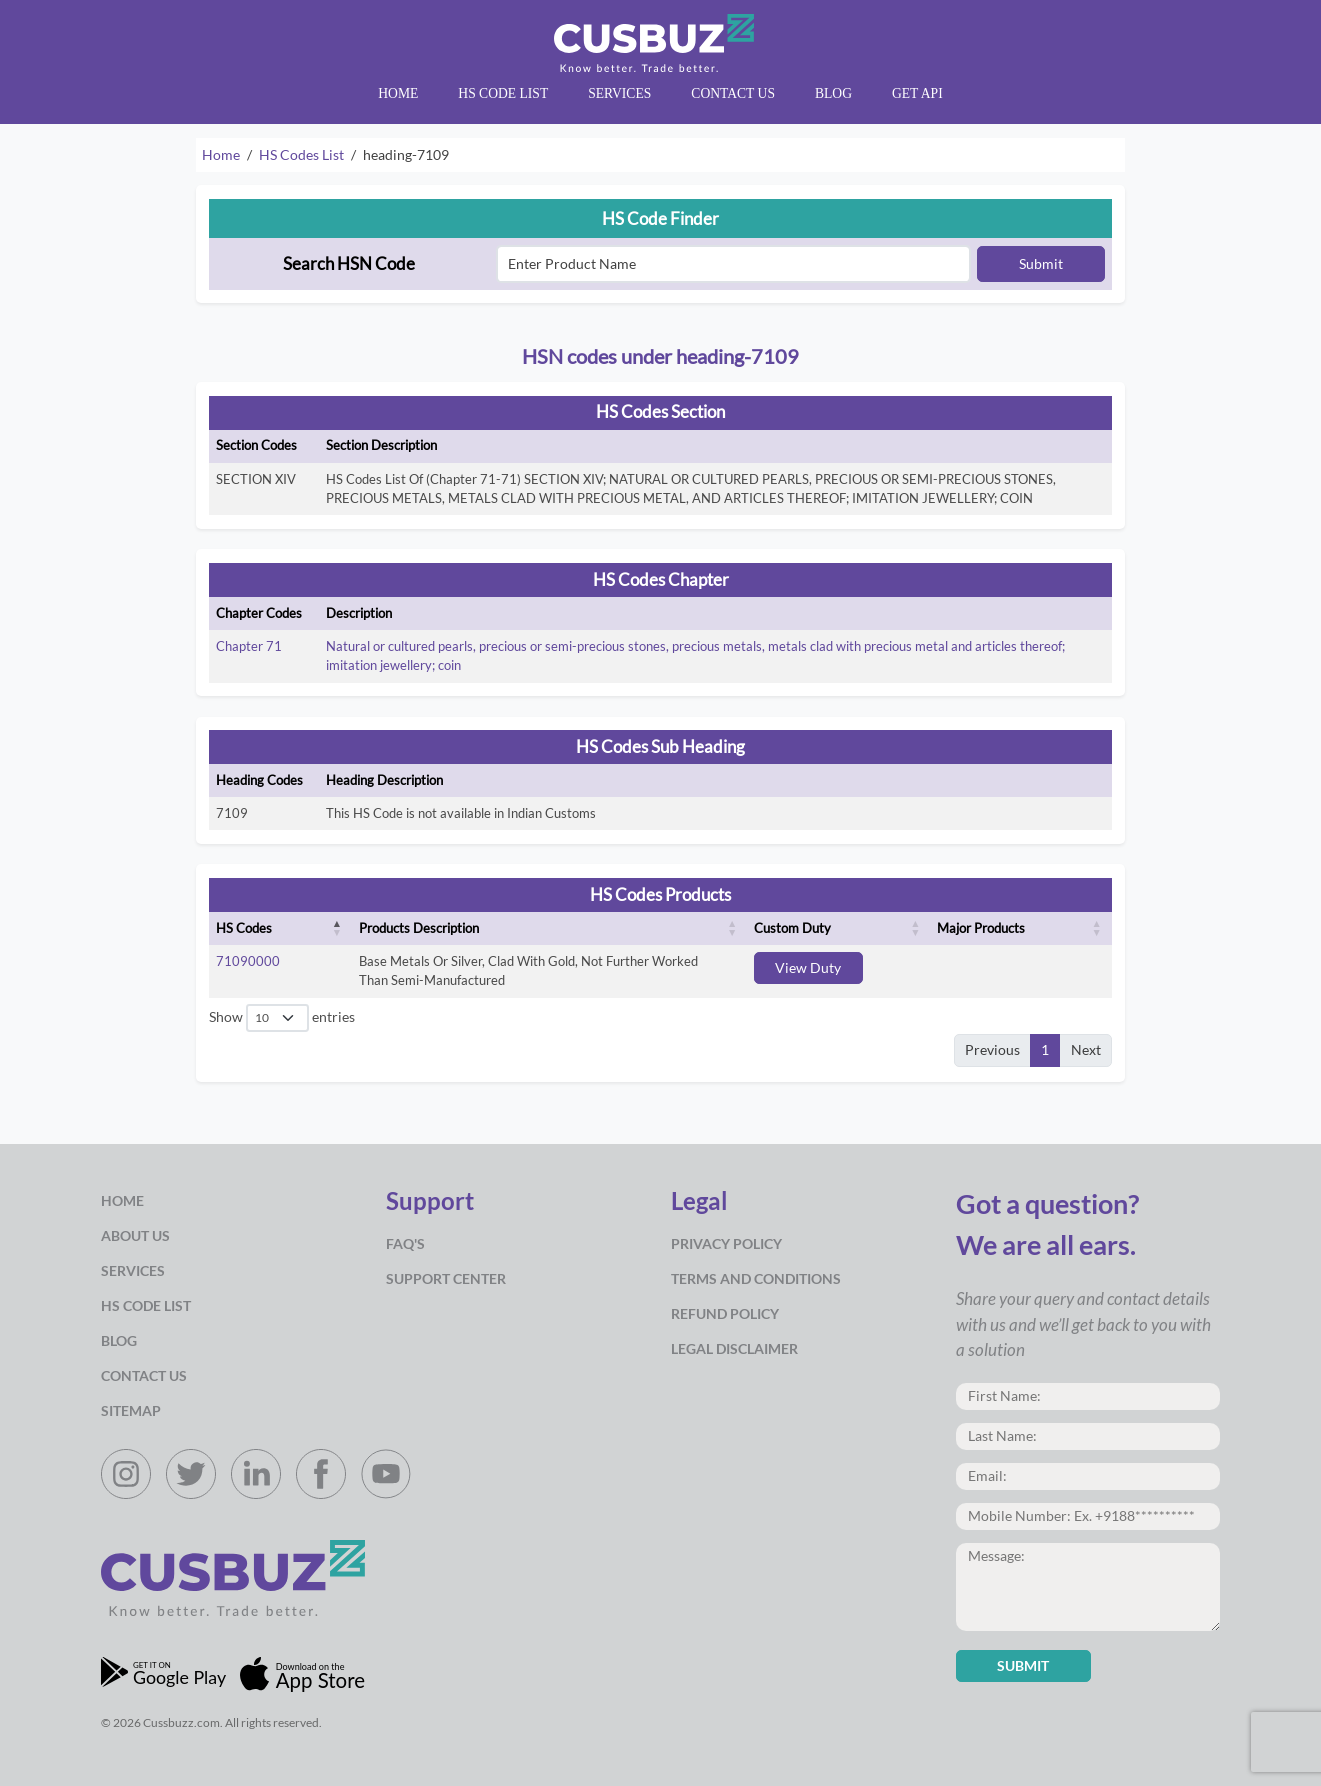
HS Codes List (301, 155)
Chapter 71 (249, 646)
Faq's (405, 1244)
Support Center (446, 1279)
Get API (917, 93)
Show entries (281, 1018)
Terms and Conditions (756, 1279)
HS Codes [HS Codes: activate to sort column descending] (244, 928)
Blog (833, 93)
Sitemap (131, 1411)
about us (135, 1236)
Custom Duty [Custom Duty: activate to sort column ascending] (792, 928)
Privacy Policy (726, 1244)
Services (619, 93)
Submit (1041, 264)
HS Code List (503, 93)
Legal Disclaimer (734, 1349)
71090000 (248, 961)
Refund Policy (725, 1314)
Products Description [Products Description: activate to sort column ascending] (419, 928)
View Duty (808, 968)
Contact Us (733, 93)
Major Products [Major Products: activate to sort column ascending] (981, 928)
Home (398, 93)
